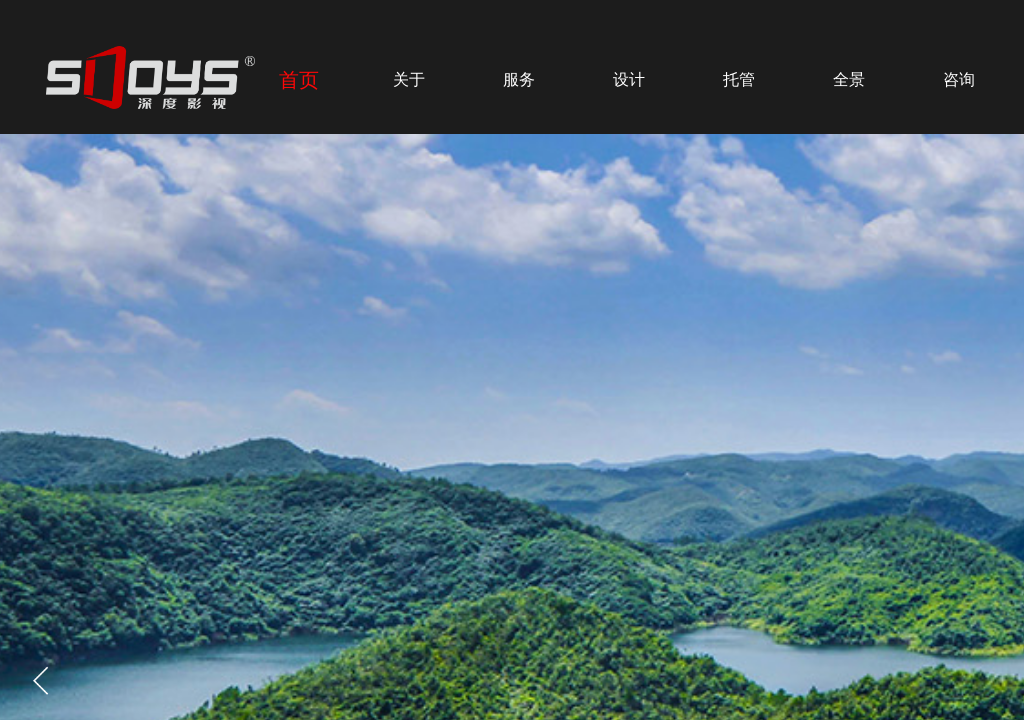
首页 (299, 80)
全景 (849, 79)
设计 (629, 79)
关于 (409, 79)
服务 (519, 79)
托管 (739, 79)
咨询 (959, 79)
